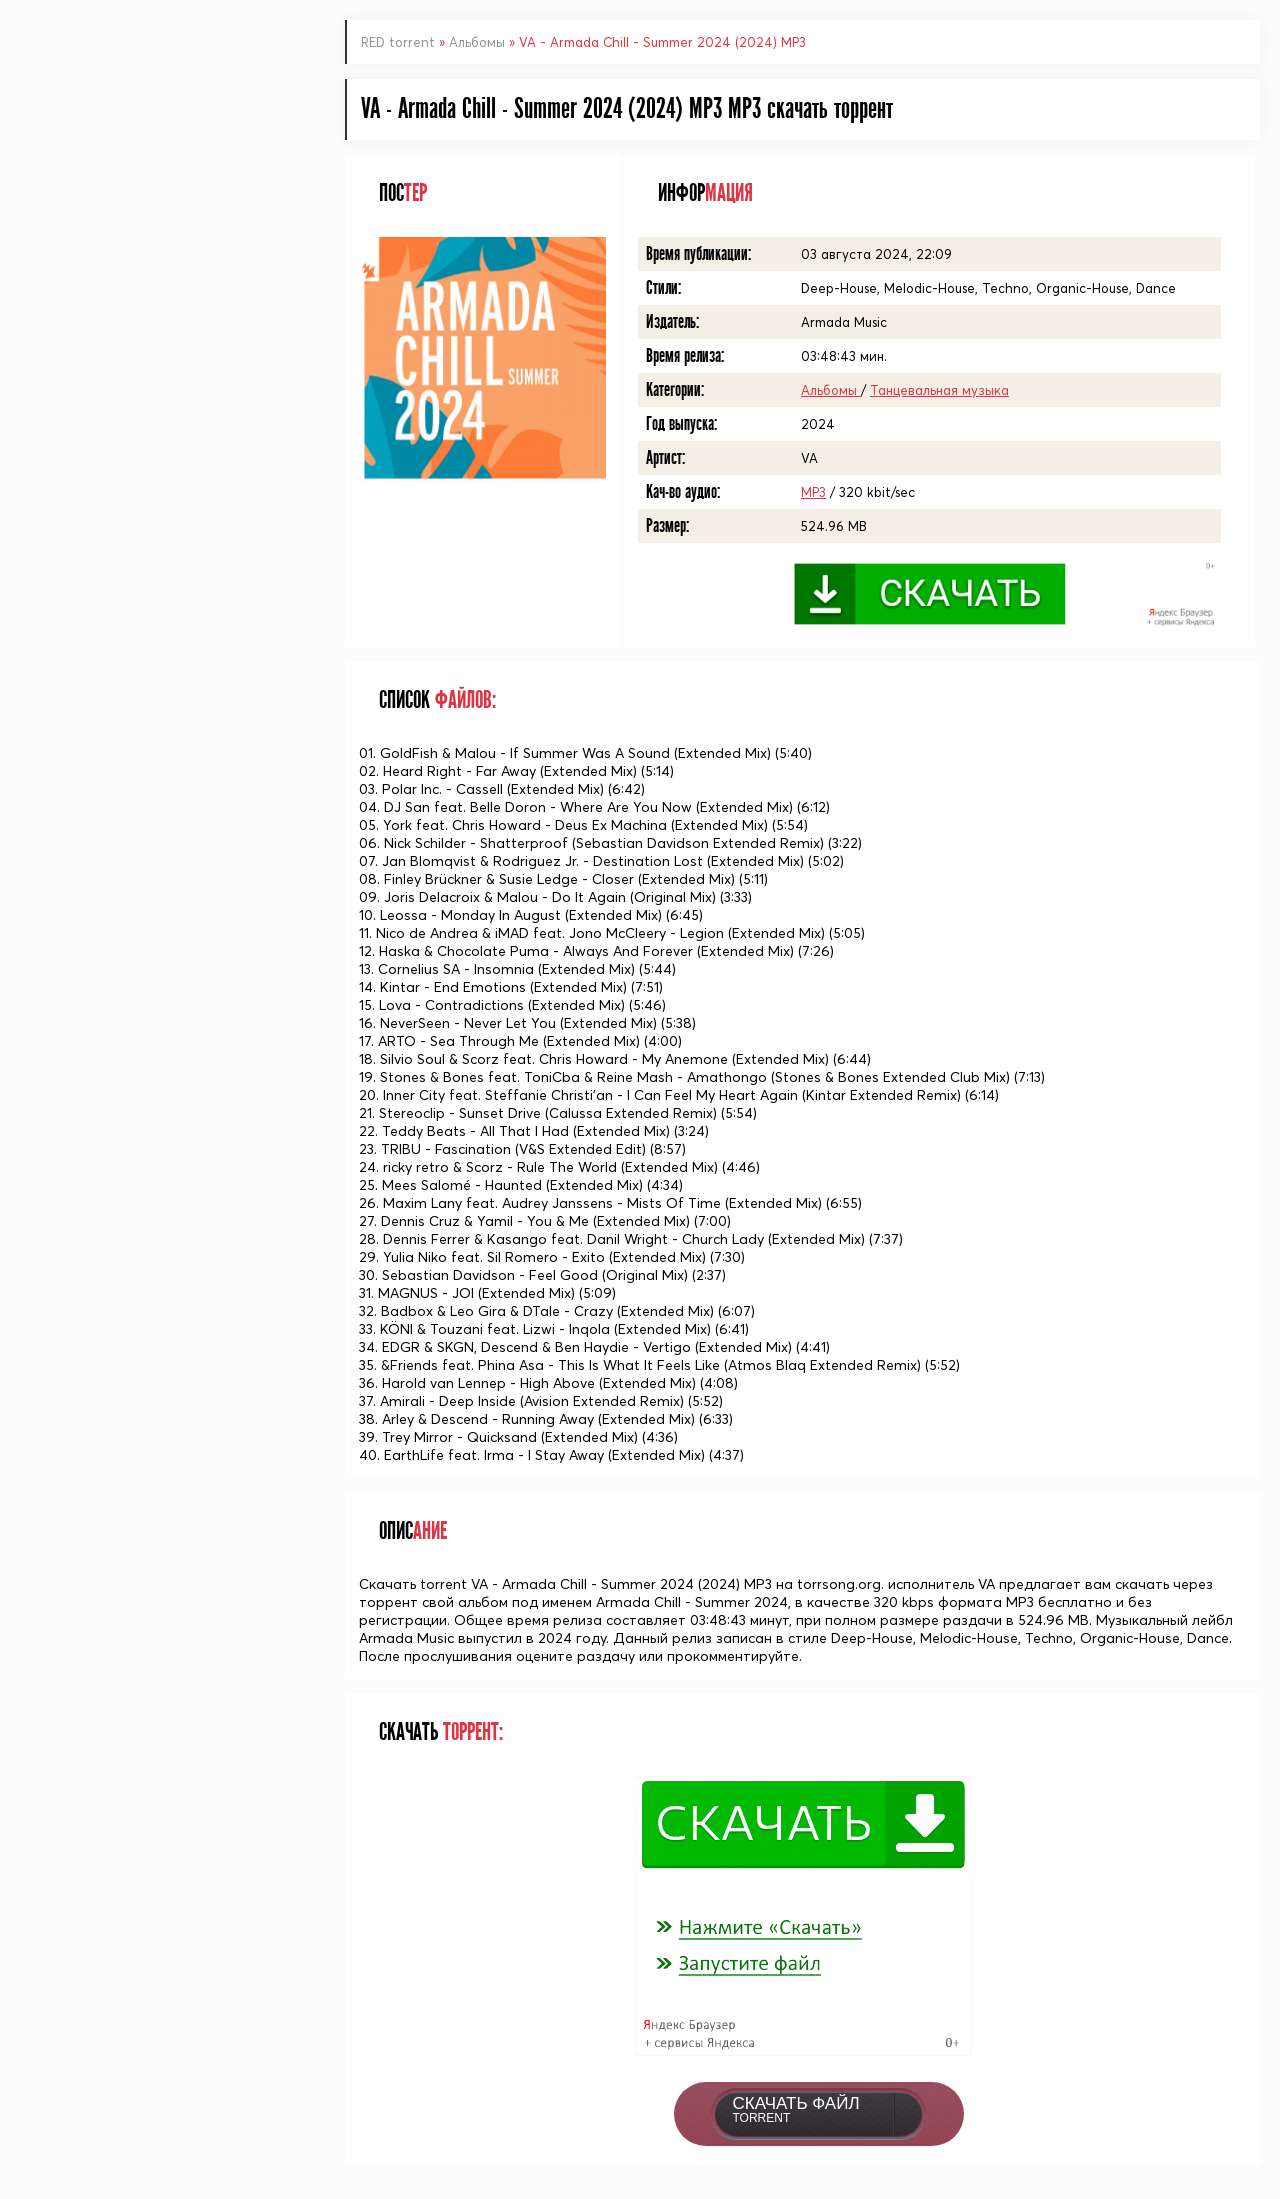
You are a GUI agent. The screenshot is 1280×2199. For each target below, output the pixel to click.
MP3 (813, 492)
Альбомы (479, 42)
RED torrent (398, 42)
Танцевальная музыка (939, 390)
